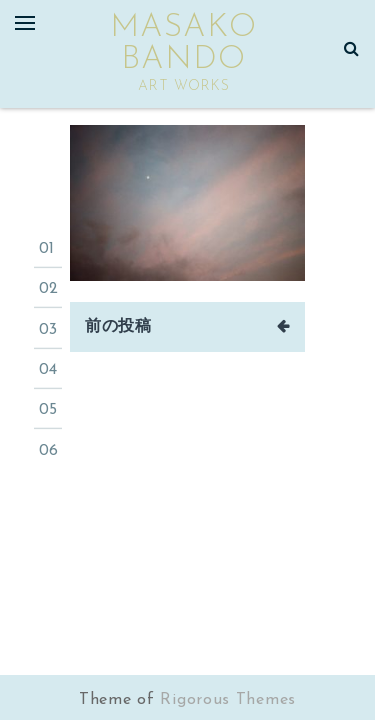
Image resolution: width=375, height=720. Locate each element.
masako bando (183, 44)
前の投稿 (118, 327)
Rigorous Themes (228, 700)
